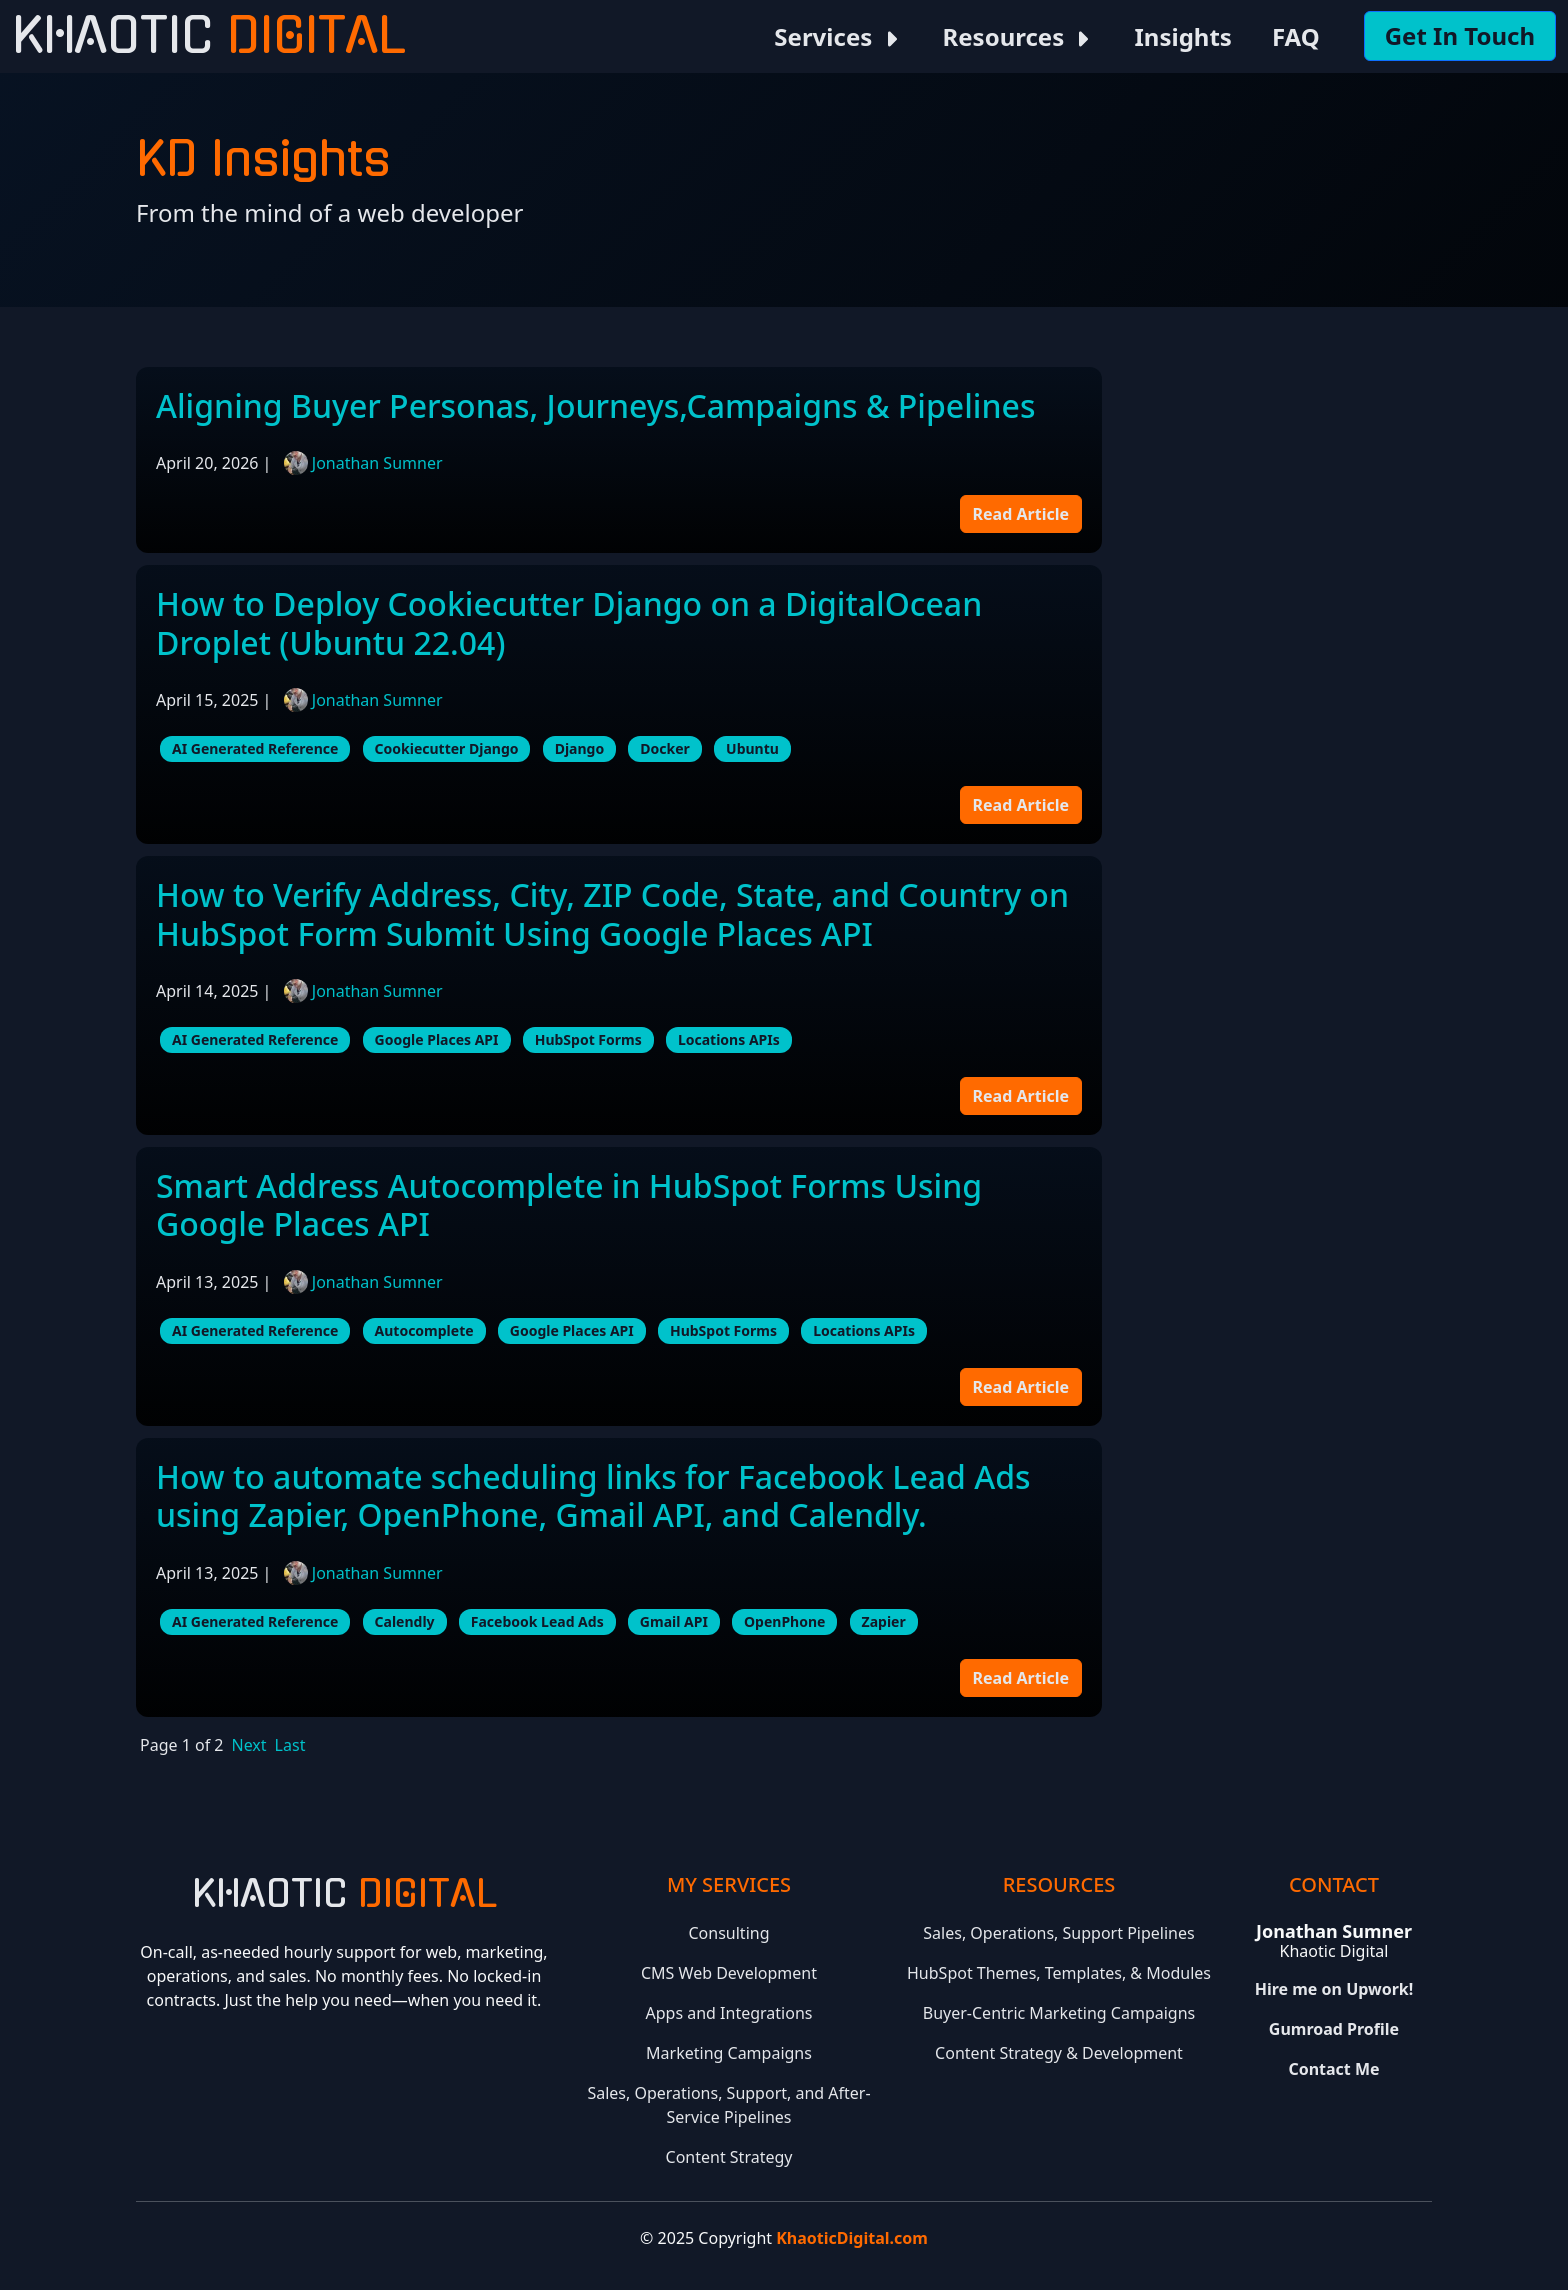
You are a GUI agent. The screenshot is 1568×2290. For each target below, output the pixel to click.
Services (838, 36)
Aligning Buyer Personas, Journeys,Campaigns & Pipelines (595, 405)
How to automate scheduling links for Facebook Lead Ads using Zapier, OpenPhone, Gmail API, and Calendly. (593, 1495)
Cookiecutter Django (447, 748)
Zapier (884, 1621)
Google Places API (437, 1039)
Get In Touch (1460, 35)
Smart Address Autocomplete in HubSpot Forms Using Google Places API (569, 1204)
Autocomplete (424, 1330)
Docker (665, 748)
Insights (1182, 36)
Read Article (1021, 514)
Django (580, 748)
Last (290, 1745)
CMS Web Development (729, 1973)
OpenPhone (784, 1621)
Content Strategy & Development (1059, 2053)
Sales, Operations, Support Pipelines (1058, 1933)
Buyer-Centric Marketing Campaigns (1059, 2013)
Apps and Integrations (729, 2013)
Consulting (729, 1933)
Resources (1019, 36)
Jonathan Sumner (377, 463)
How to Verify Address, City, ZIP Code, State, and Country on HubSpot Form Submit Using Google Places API (612, 913)
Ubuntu (752, 748)
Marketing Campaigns (729, 2053)
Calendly (405, 1621)
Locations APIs (729, 1039)
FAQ (1296, 36)
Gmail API (674, 1621)
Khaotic (209, 36)
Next (249, 1745)
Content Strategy (729, 2157)
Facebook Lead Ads (537, 1621)
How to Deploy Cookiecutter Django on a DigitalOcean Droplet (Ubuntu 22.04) (569, 622)
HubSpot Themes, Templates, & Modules (1059, 1973)
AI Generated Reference (255, 748)
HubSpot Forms (588, 1039)
